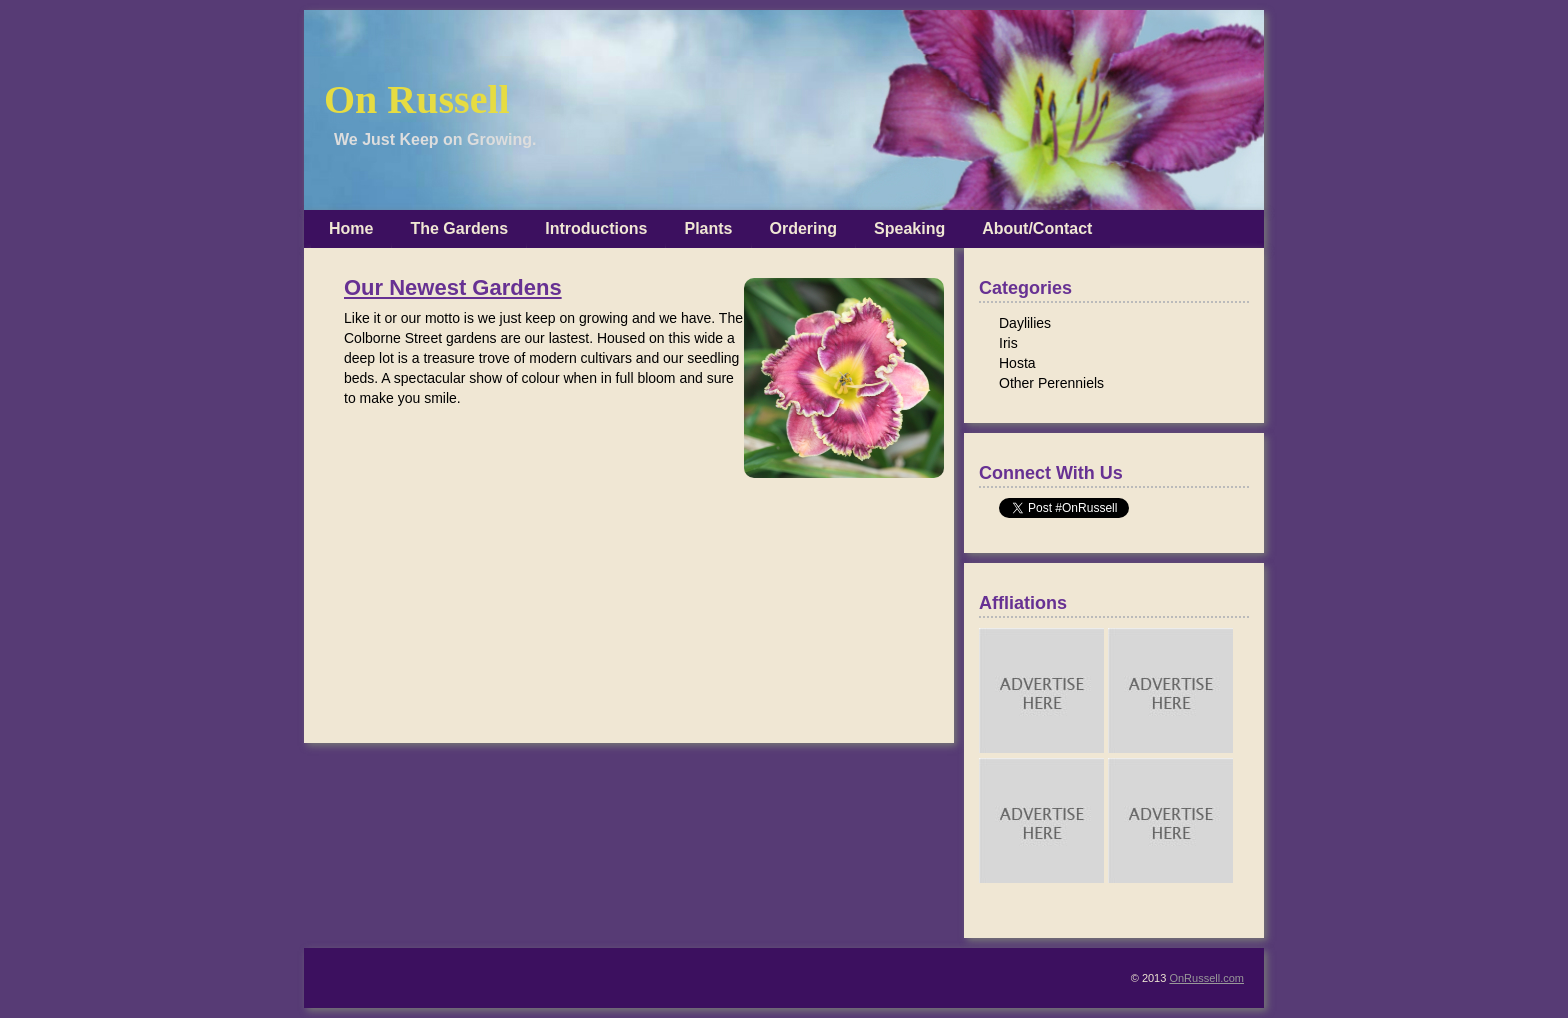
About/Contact (1037, 228)
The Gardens (459, 228)
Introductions (596, 228)
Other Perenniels (1051, 383)
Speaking (909, 228)
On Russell (417, 99)
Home (351, 228)
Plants (708, 228)
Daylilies (1025, 323)
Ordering (804, 228)
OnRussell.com (1206, 978)
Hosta (1017, 363)
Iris (1008, 343)
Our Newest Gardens (453, 288)
